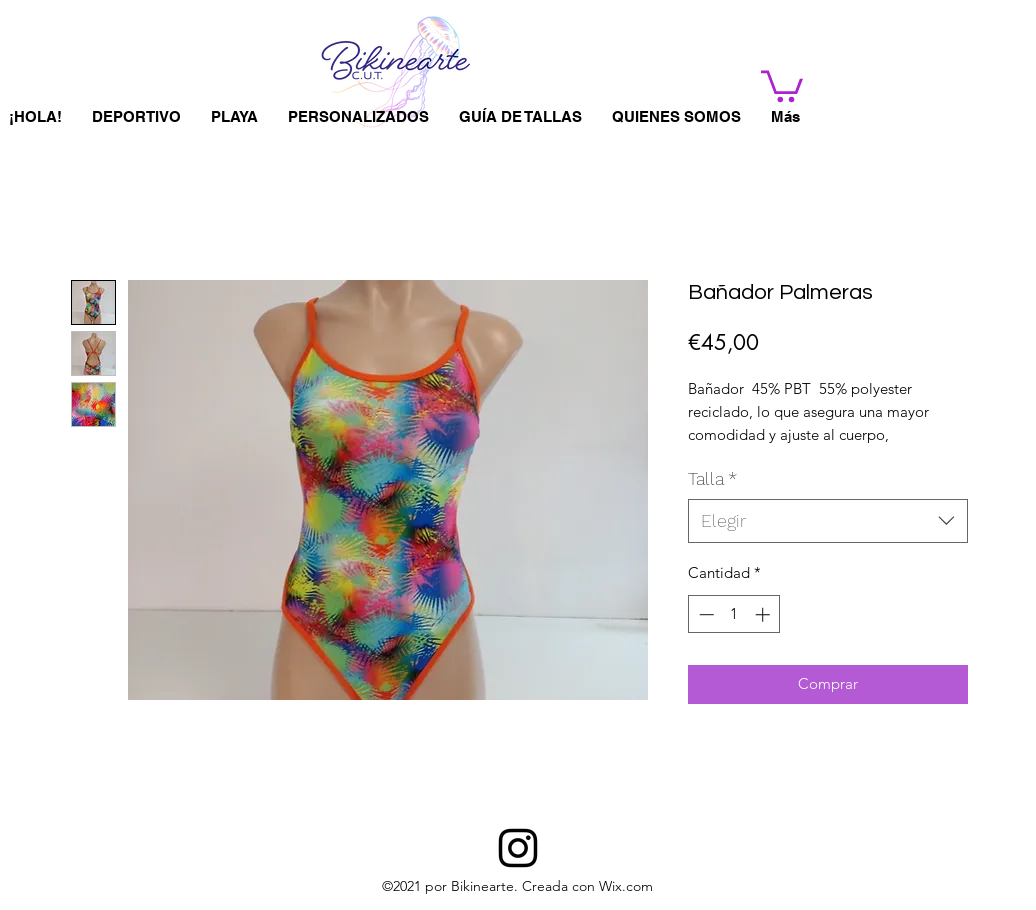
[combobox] (828, 520)
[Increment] (764, 614)
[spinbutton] (734, 614)
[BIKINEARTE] (518, 848)
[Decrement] (704, 614)
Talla (712, 478)
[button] (782, 84)
